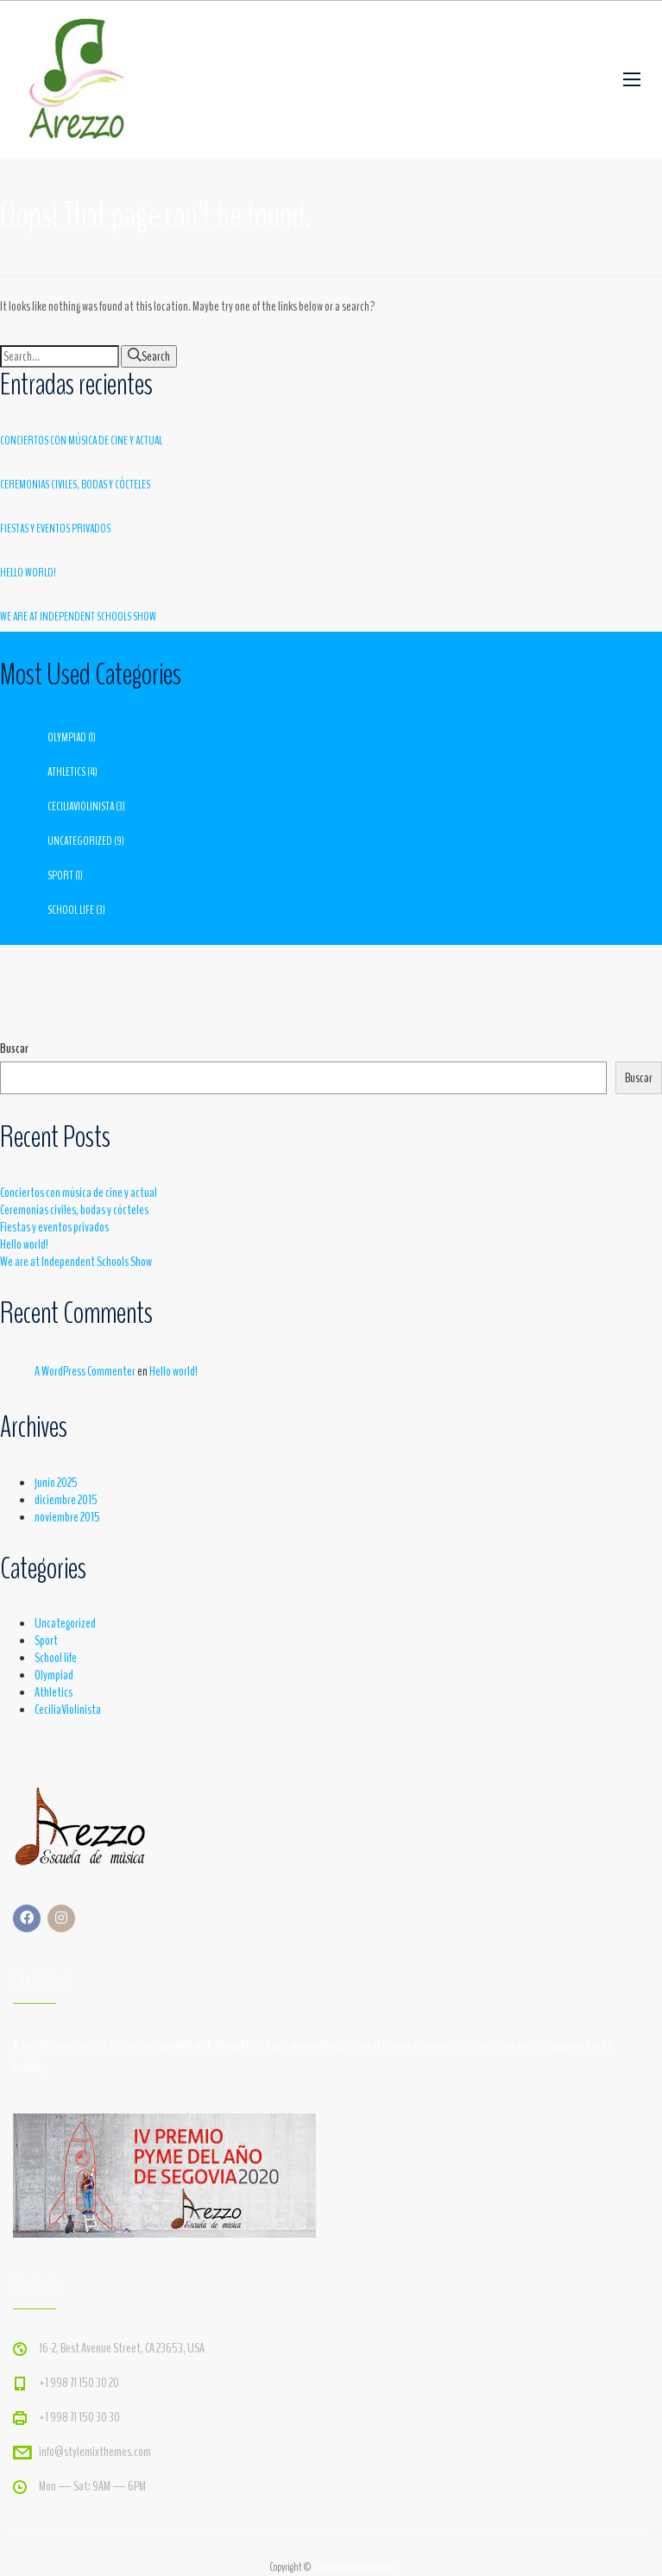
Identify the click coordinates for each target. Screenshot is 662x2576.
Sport (60, 875)
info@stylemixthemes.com (95, 2451)
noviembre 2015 (67, 1517)
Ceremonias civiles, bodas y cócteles (75, 484)
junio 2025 (56, 1482)
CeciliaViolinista (80, 806)
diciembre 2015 (66, 1499)
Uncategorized (79, 841)
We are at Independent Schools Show (78, 616)
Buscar (14, 1048)
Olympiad (66, 737)
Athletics (66, 772)
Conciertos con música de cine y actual (81, 440)
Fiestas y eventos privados (55, 528)
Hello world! (28, 572)
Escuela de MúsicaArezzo (353, 2567)
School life (70, 910)
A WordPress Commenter (85, 1371)
